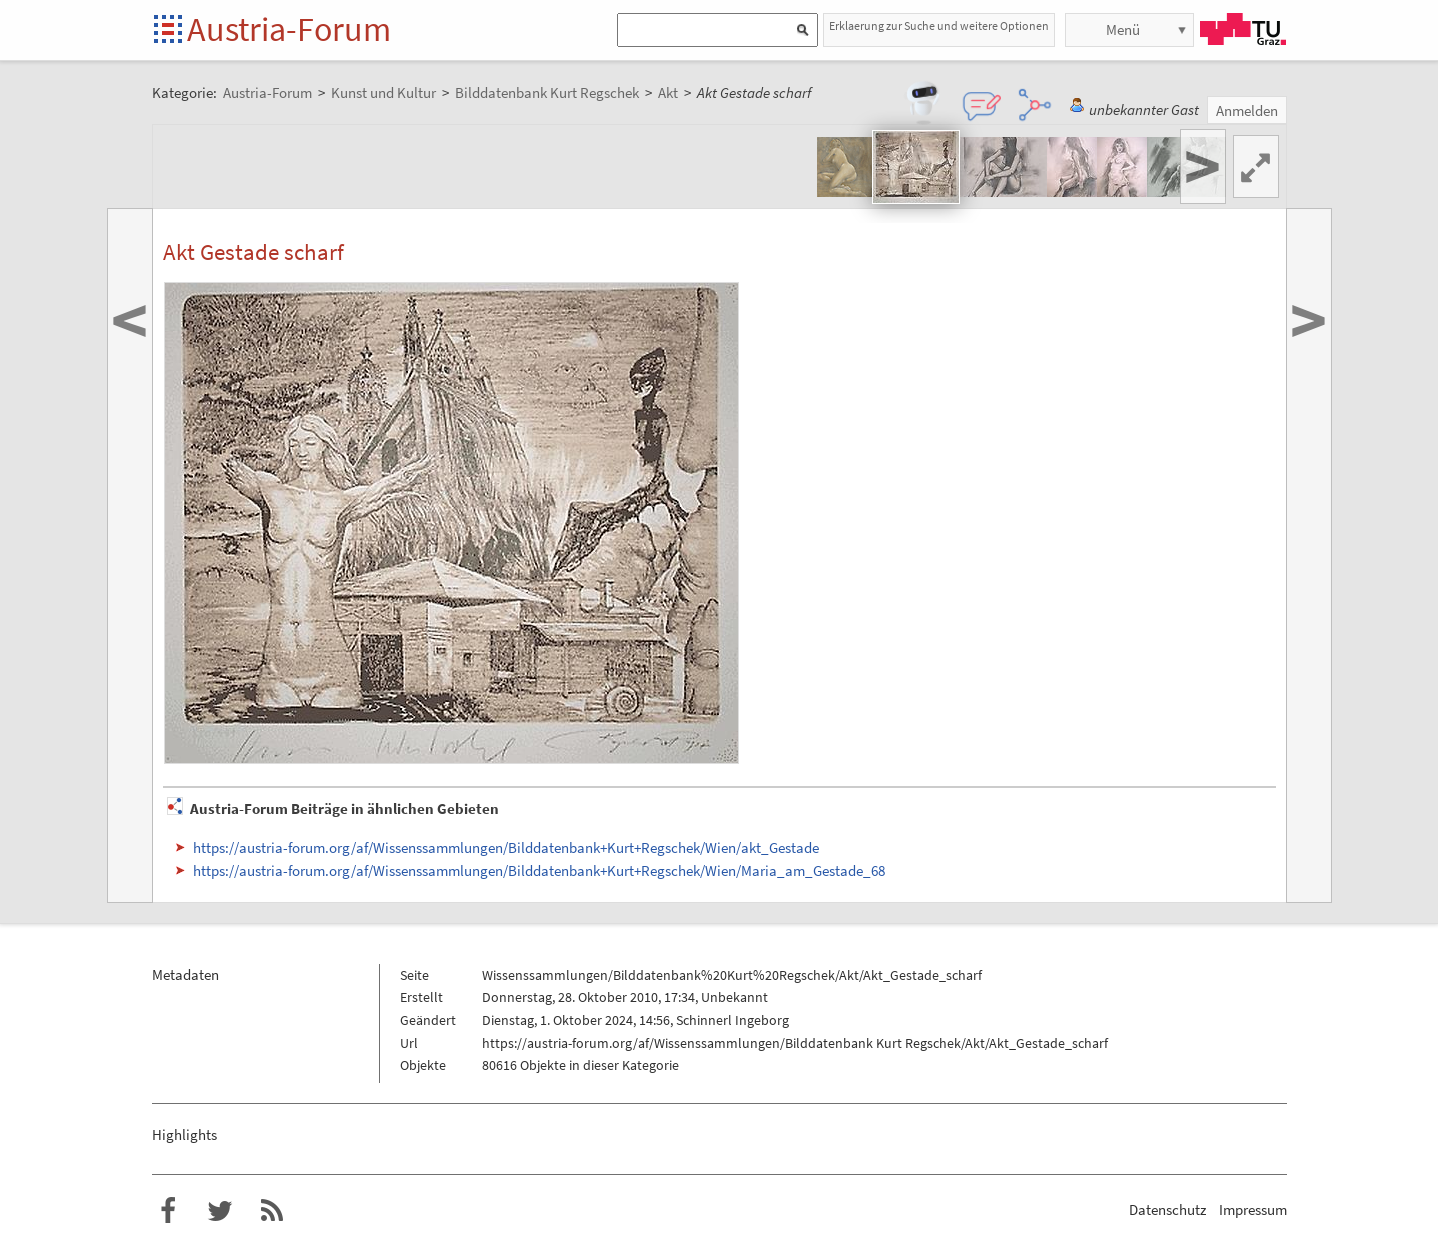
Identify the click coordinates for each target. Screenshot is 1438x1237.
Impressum (1253, 1209)
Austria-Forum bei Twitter (220, 1211)
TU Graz (1243, 29)
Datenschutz (1167, 1209)
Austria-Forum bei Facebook (168, 1211)
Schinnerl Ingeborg (732, 1020)
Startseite (169, 30)
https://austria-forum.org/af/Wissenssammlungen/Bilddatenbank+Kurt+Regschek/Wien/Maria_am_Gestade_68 (539, 870)
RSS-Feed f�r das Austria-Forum (272, 1211)
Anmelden (1247, 110)
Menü (1123, 29)
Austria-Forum (289, 29)
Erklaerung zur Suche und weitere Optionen (939, 25)
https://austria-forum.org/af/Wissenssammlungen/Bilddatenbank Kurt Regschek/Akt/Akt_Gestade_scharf (795, 1043)
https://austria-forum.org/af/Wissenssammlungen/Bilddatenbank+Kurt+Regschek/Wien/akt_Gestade (506, 847)
